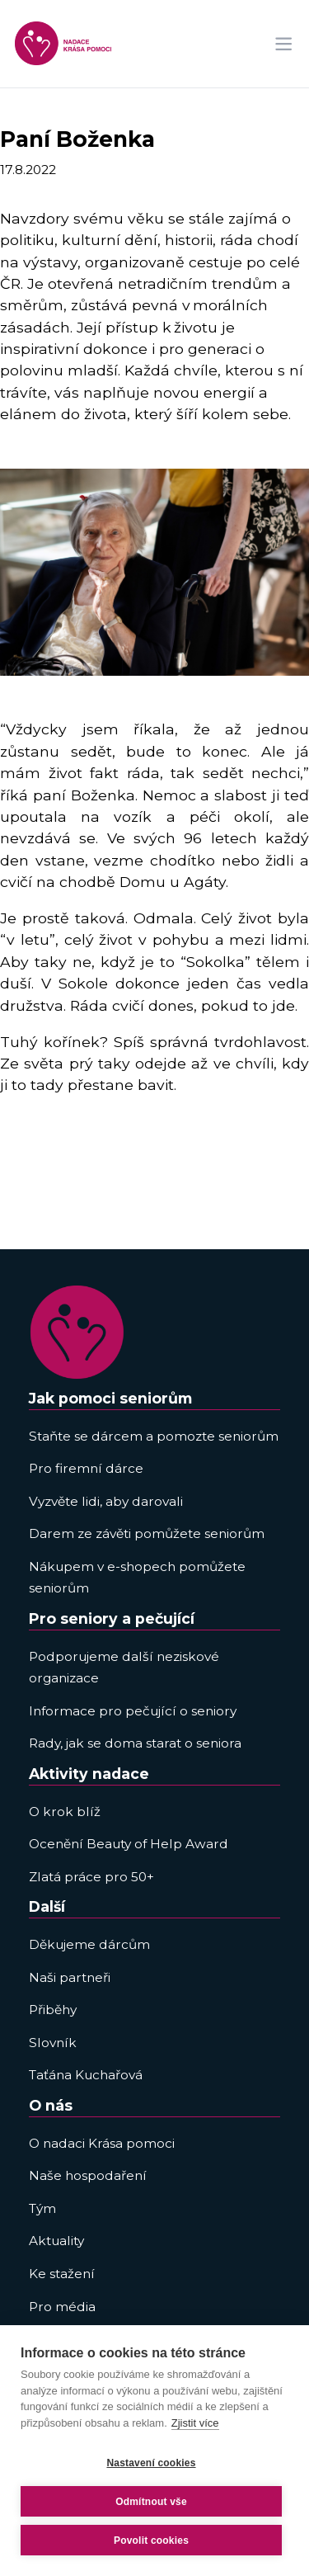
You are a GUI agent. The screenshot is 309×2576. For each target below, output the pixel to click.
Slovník (53, 2042)
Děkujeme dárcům (89, 1944)
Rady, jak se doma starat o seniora (135, 1743)
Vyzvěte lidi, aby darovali (106, 1501)
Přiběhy (53, 2009)
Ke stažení (62, 2273)
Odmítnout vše (151, 2502)
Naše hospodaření (88, 2175)
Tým (42, 2208)
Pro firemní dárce (86, 1468)
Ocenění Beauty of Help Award (128, 1844)
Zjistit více (195, 2423)
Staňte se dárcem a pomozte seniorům (154, 1436)
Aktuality (56, 2240)
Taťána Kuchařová (86, 2075)
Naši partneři (69, 1977)
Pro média (62, 2306)
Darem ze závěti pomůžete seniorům (147, 1533)
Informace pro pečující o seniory (132, 1711)
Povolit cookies (151, 2540)
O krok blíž (65, 1811)
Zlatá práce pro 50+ (91, 1877)
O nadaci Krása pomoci (102, 2143)
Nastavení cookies (150, 2463)
